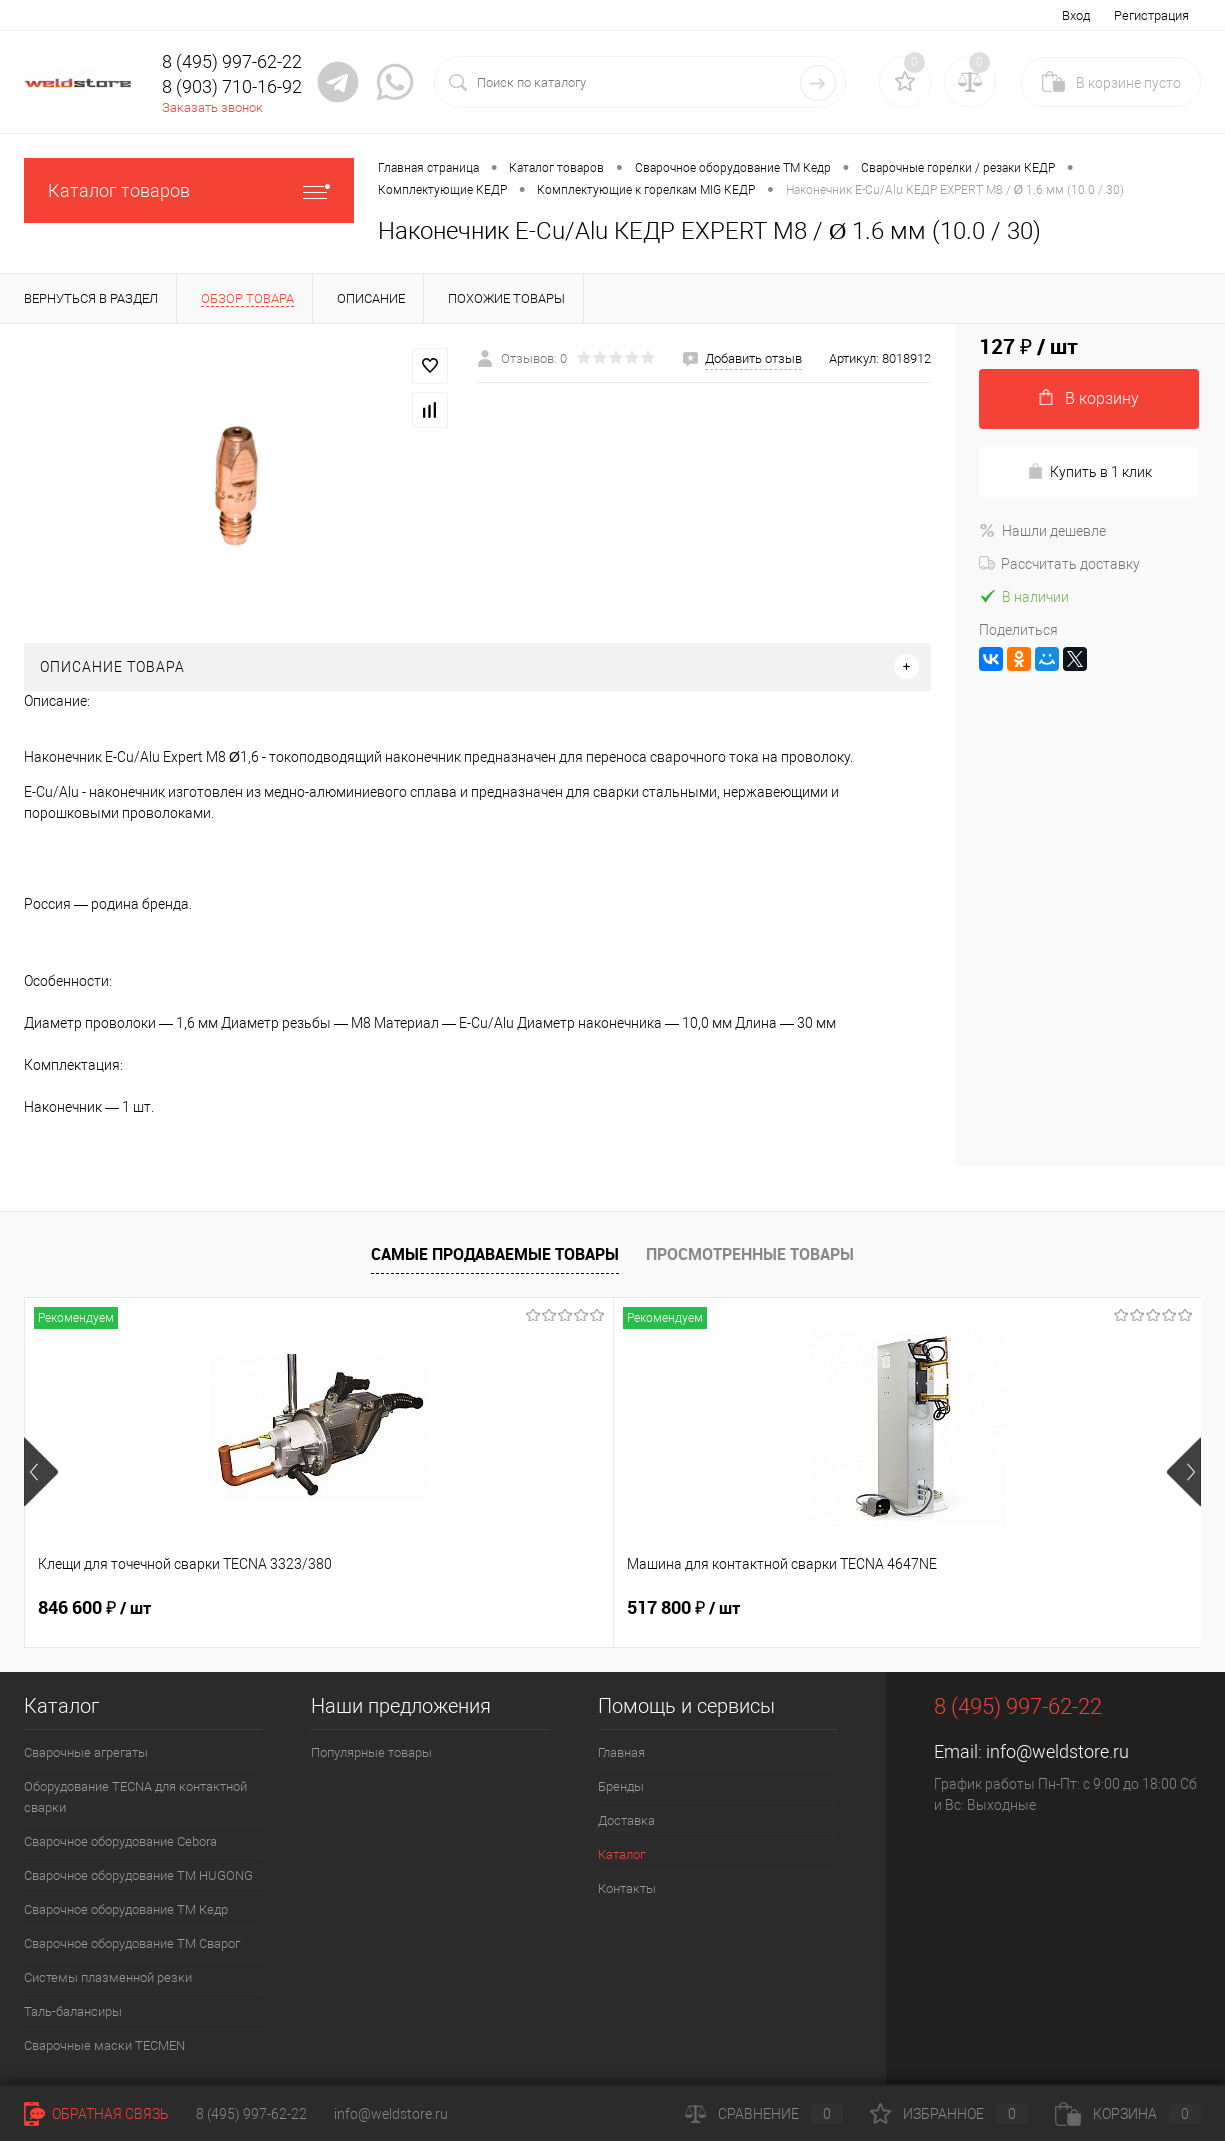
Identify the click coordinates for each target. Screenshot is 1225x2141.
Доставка (626, 1820)
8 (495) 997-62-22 (251, 2114)
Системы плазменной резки (108, 1977)
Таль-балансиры (73, 2011)
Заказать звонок (212, 107)
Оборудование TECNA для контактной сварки (135, 1797)
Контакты (627, 1888)
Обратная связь (96, 2114)
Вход (1076, 15)
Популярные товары (371, 1752)
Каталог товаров (189, 190)
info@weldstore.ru (1057, 1751)
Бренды (621, 1786)
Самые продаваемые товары (495, 1254)
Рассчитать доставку (1059, 564)
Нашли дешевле (1042, 531)
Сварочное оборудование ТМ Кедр (126, 1909)
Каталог (621, 1854)
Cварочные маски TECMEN (104, 2045)
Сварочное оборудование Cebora (120, 1841)
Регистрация (1151, 15)
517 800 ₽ (388, 1608)
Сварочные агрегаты (86, 1752)
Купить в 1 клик (1089, 471)
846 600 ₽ (94, 1608)
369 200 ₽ (977, 1608)
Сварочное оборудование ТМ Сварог (132, 1943)
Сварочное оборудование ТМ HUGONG (138, 1875)
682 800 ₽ (683, 1608)
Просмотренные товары (750, 1254)
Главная (621, 1752)
